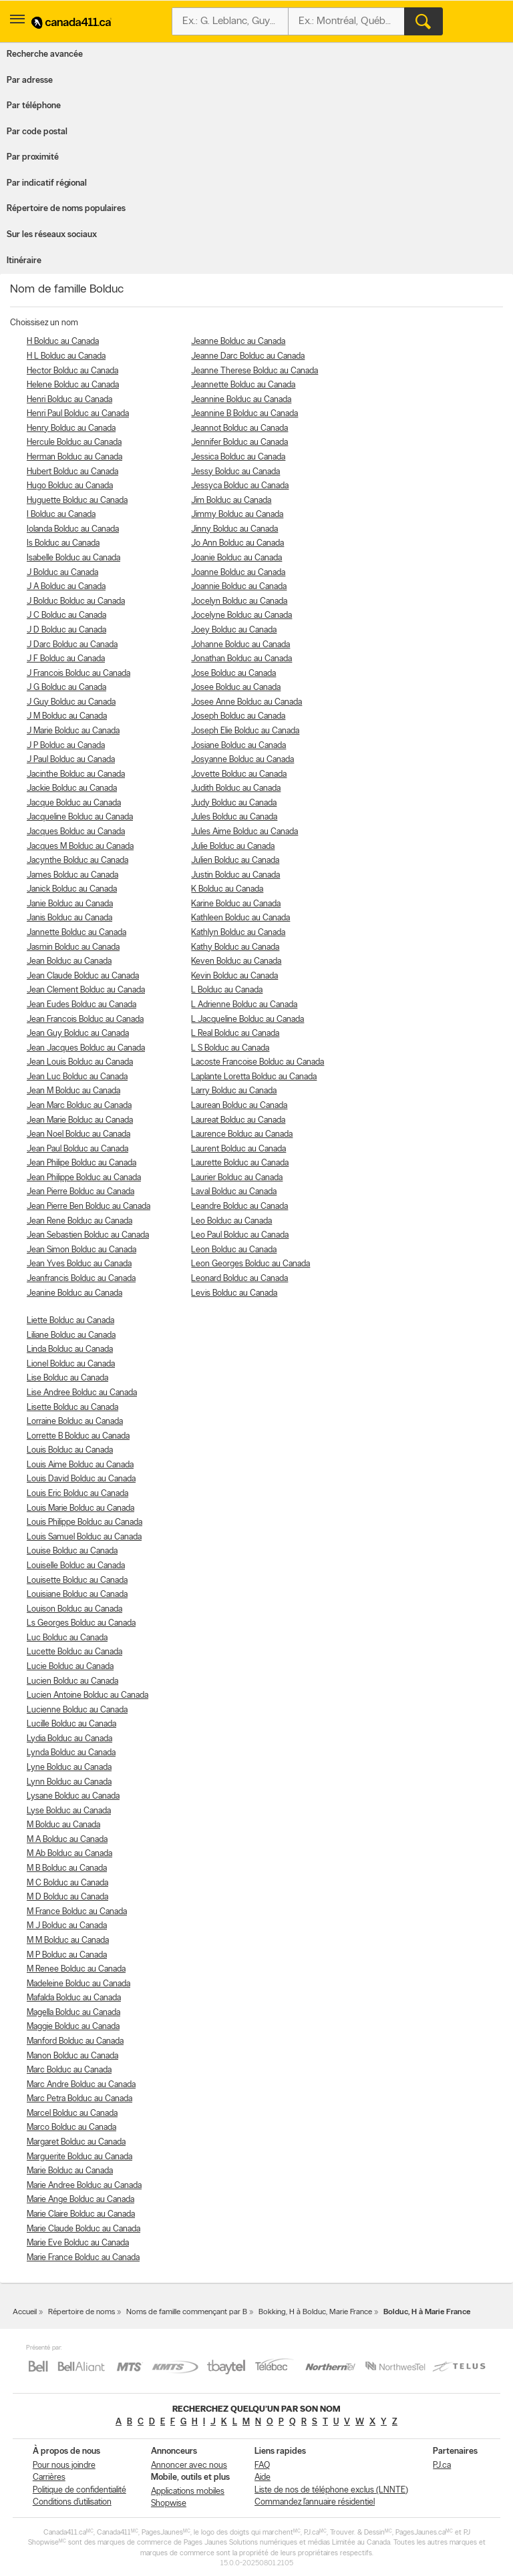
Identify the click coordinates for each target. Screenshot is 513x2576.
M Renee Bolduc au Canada (76, 1969)
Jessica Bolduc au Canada (238, 457)
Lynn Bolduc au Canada (69, 1782)
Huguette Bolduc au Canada (77, 500)
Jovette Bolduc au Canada (239, 774)
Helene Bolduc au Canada (73, 385)
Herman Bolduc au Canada (74, 457)
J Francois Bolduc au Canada (78, 673)
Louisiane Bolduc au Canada (77, 1594)
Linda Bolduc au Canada (70, 1349)
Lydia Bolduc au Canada (69, 1738)
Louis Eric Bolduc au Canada (77, 1493)
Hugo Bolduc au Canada (70, 486)
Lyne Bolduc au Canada (69, 1767)
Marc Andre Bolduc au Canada (81, 2084)
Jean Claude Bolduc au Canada (83, 976)
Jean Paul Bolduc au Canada (77, 1149)
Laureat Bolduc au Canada (238, 1120)
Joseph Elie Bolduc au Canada (245, 731)
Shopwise (168, 2503)
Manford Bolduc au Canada (75, 2041)
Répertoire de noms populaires (66, 208)
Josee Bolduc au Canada (236, 687)
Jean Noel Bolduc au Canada (78, 1134)
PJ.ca (442, 2465)
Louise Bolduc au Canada (72, 1551)
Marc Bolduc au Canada (69, 2070)
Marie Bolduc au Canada (70, 2171)
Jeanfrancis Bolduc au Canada (81, 1278)
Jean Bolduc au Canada (69, 961)
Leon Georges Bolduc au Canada (250, 1264)
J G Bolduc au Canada (66, 687)
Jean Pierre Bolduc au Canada (80, 1191)
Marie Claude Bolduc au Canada (83, 2229)
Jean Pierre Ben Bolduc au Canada (88, 1206)
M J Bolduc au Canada (67, 1925)
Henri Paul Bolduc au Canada (78, 413)
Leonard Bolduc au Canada (239, 1278)
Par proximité (33, 157)
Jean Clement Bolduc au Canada (86, 990)
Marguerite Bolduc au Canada (79, 2157)
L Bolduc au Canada (227, 990)
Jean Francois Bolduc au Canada (85, 1019)
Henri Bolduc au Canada (69, 399)
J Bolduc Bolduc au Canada (76, 601)
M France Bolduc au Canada (77, 1911)
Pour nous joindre (64, 2465)
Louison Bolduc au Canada (74, 1609)
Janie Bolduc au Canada (70, 904)
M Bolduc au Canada (63, 1825)
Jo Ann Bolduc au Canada (237, 543)
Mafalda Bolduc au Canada (74, 1998)
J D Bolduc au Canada (66, 630)
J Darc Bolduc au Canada (72, 644)
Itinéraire (24, 260)
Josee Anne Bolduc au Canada (246, 702)
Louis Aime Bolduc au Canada (80, 1465)
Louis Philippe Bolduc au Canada (84, 1522)
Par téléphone (34, 106)
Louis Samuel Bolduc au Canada (84, 1537)
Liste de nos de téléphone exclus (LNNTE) (331, 2490)
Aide (262, 2477)
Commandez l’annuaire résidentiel (314, 2502)
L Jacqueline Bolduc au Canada (247, 1019)
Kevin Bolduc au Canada (234, 976)
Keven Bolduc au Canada (236, 961)
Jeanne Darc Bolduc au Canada (248, 356)
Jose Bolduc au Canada (233, 673)
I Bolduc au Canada (61, 514)
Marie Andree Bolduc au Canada (84, 2185)
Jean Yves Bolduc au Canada (79, 1264)
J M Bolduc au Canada (67, 716)
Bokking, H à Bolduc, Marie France (315, 2312)
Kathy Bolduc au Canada (235, 947)
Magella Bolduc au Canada (73, 2012)
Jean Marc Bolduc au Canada (79, 1105)
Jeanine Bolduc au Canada (74, 1293)
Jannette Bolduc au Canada (76, 932)
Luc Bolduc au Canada (67, 1638)
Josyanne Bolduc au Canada (242, 759)
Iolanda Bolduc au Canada (73, 529)
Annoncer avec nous (189, 2465)
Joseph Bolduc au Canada (238, 716)
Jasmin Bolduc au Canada (73, 947)
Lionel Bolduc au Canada (71, 1364)
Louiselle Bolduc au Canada (76, 1565)
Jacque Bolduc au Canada (74, 803)
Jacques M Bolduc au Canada (80, 846)
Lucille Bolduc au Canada (71, 1724)
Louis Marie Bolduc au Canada (80, 1508)
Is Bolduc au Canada (63, 543)
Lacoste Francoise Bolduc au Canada (257, 1062)
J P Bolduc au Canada (66, 745)
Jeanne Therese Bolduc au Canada (254, 371)
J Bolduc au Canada (62, 572)
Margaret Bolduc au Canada (76, 2142)
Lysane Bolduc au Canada (73, 1796)
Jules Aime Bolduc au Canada (244, 831)
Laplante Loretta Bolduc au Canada (254, 1077)
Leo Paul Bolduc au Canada (240, 1235)
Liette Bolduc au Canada (70, 1320)
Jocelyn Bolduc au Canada (239, 601)
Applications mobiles (187, 2491)
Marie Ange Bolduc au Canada (80, 2199)
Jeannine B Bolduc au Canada (244, 413)
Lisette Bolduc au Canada (72, 1407)
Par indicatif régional (47, 183)
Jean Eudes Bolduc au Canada (81, 1004)
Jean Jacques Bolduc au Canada (86, 1048)
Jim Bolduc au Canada (231, 500)
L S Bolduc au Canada (230, 1048)
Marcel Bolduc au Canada (72, 2113)
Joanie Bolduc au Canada (236, 558)
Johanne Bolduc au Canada (240, 644)
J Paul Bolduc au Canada (71, 759)
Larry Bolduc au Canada (234, 1091)
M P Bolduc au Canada (67, 1955)
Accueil (25, 2312)
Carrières (49, 2477)
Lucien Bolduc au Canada (72, 1681)
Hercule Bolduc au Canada (74, 442)
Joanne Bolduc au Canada (238, 572)
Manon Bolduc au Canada (72, 2056)
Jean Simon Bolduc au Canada (81, 1250)
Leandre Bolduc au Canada (239, 1206)
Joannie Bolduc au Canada (239, 586)
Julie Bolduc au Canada (233, 846)
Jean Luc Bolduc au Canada (77, 1077)
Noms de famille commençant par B (186, 2312)
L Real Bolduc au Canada (235, 1033)
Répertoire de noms (81, 2312)
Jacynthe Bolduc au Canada (77, 860)
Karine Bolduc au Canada (236, 904)
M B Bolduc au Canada (67, 1868)
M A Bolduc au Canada (67, 1839)
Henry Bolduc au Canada (71, 428)
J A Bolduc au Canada (66, 586)
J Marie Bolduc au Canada (73, 731)
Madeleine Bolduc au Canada (78, 1984)
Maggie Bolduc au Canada (73, 2026)
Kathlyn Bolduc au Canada (238, 932)
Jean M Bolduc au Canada (73, 1091)
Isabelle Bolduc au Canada (73, 558)
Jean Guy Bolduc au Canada (78, 1033)
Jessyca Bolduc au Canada (240, 486)
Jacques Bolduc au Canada (76, 831)
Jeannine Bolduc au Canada (241, 399)
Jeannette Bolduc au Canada (243, 385)
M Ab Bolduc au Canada (69, 1853)
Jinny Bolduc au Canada (234, 529)
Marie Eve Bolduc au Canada (78, 2243)
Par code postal (37, 132)
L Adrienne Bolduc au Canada (244, 1004)
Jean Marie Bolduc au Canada (80, 1120)
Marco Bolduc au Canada (71, 2127)
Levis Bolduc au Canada (234, 1293)
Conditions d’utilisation (72, 2502)
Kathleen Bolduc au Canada (240, 918)
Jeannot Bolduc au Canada (239, 428)
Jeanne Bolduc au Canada (238, 341)
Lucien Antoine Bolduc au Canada (87, 1695)
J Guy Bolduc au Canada (71, 702)
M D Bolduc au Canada (67, 1897)
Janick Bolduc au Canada (72, 889)
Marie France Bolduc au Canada (83, 2257)
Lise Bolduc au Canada (67, 1378)
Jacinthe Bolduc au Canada (76, 774)
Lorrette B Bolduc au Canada (78, 1436)
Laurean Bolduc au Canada (239, 1105)
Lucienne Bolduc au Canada (77, 1710)
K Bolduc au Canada (227, 889)
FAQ (262, 2465)
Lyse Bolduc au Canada (69, 1811)
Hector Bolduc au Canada (72, 371)
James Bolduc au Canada (72, 875)
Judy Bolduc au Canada (234, 803)
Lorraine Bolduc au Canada (75, 1421)
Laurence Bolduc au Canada (242, 1134)
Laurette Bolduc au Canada (240, 1163)
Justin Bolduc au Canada (235, 875)
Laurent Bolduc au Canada (238, 1149)
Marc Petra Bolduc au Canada (79, 2098)
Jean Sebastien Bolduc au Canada (88, 1235)
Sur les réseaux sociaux (52, 234)
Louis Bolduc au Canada (70, 1450)
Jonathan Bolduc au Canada (241, 659)
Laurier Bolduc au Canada (237, 1177)
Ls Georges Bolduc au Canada (81, 1623)
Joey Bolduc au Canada (234, 630)
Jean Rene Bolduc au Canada (79, 1221)
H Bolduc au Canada (63, 341)
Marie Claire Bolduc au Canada (81, 2214)
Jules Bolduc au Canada (234, 817)
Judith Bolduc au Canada (236, 788)
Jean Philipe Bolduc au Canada (81, 1163)
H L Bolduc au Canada (66, 356)
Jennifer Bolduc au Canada (239, 442)
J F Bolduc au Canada (66, 659)
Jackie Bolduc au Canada (72, 788)
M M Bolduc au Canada (68, 1940)
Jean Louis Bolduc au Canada (80, 1062)
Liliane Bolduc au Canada (71, 1335)
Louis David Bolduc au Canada (81, 1479)
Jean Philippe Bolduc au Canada (84, 1177)
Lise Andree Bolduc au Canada (82, 1393)
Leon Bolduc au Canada (234, 1250)
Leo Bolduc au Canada (231, 1221)
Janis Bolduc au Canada (69, 918)
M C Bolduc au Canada (67, 1883)
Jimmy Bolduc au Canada (237, 514)
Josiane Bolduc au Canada (238, 745)
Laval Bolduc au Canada (234, 1191)
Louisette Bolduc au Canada (77, 1580)
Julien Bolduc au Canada (235, 860)
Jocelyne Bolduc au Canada (241, 615)
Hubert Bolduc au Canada (72, 472)
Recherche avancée (45, 54)
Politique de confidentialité (79, 2490)
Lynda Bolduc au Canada (71, 1753)
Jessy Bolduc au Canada (235, 472)
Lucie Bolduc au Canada (70, 1666)
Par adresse (30, 80)
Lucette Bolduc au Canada (74, 1652)
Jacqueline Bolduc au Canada (80, 817)
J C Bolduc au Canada (66, 615)
